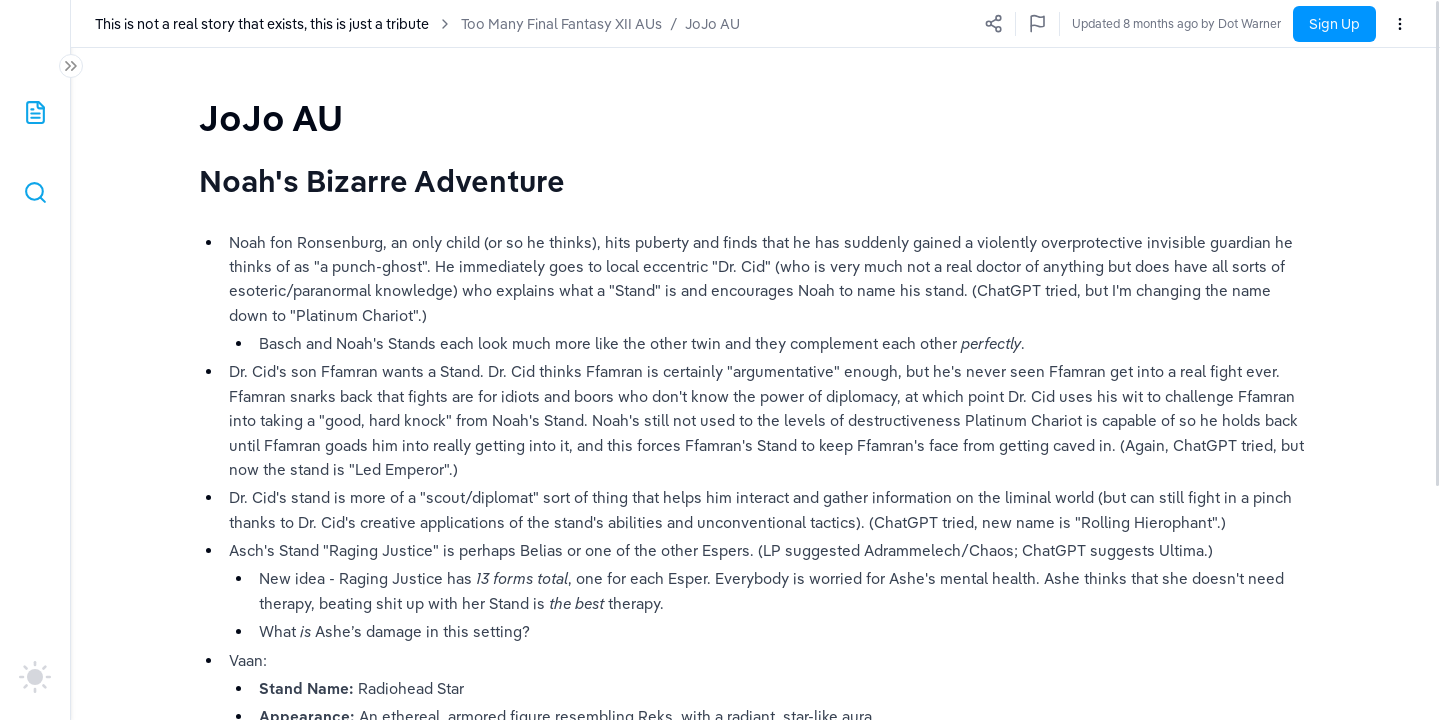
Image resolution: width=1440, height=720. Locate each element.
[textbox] (271, 117)
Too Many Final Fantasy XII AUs (561, 24)
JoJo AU (712, 24)
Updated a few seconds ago (1203, 23)
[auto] (35, 677)
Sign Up (1334, 24)
